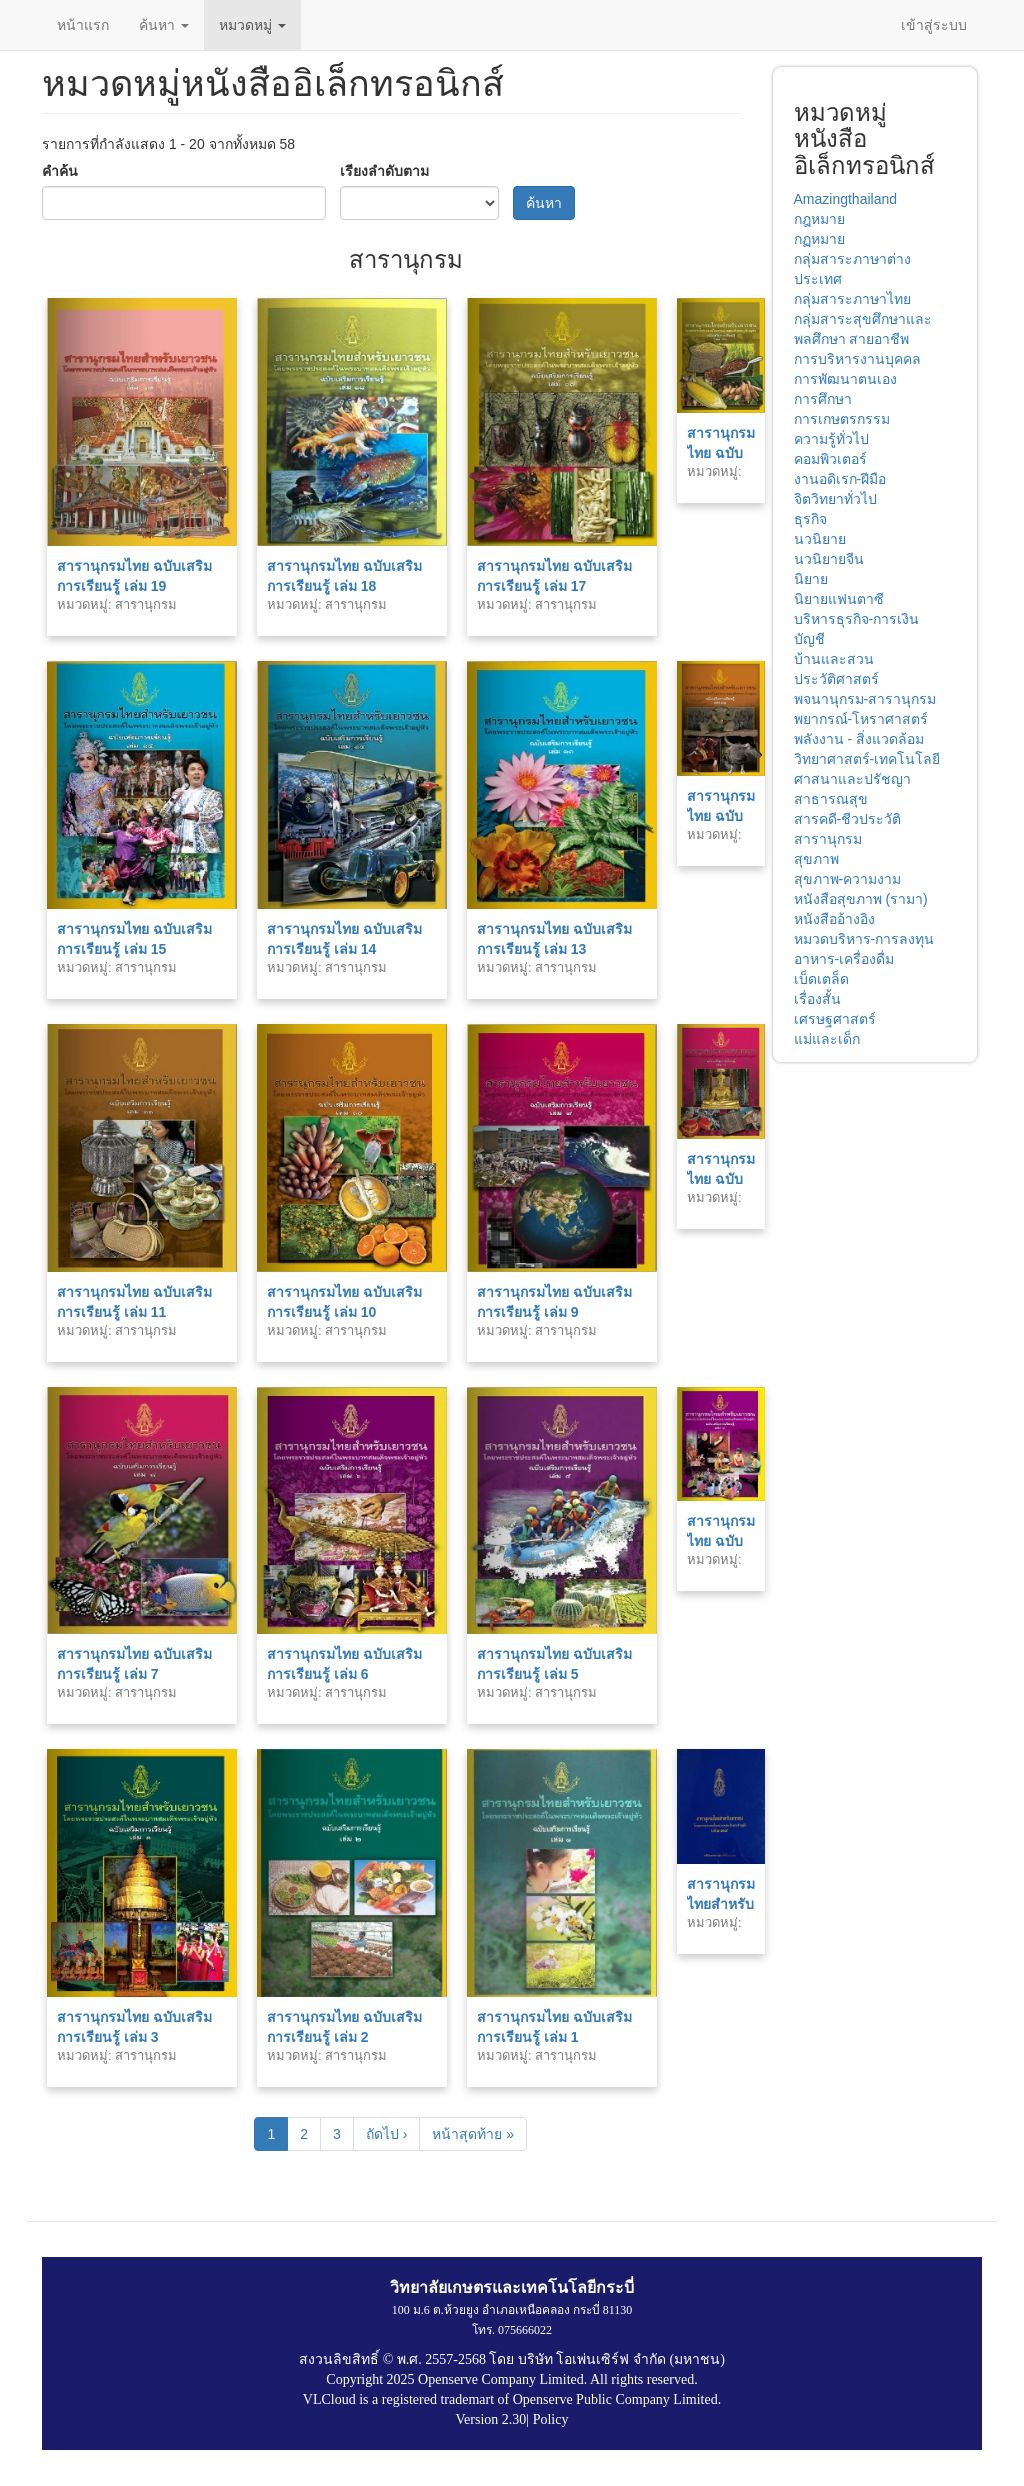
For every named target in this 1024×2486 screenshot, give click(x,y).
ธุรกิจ (810, 519)
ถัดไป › (387, 2134)
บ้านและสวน (834, 659)
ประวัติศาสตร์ (836, 679)
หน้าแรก (83, 25)
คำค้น (60, 171)
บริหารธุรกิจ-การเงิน (857, 619)
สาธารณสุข (831, 799)
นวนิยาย (820, 539)
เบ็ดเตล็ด (821, 979)
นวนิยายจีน (829, 559)
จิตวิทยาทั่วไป (835, 499)
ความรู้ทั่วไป (831, 439)
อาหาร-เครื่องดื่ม (844, 959)
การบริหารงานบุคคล (857, 359)
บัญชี (809, 639)
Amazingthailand (846, 199)
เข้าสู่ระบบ (934, 25)
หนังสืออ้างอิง (834, 919)
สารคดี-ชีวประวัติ (848, 819)
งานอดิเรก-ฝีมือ (840, 479)
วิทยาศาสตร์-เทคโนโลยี (867, 759)
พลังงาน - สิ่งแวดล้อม (859, 739)
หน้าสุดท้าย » (473, 2134)
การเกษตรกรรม (842, 419)
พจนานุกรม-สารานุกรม (865, 699)
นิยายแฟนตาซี (839, 599)
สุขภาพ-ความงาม (848, 879)
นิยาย (811, 579)
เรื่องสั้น (817, 999)
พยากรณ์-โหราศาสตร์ (861, 719)
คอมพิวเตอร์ (830, 459)
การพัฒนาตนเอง (845, 379)
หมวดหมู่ (252, 25)
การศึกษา (823, 399)
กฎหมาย (819, 219)
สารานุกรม (828, 839)
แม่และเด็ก (827, 1039)
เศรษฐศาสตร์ (835, 1019)
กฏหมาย (819, 239)
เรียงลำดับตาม (384, 171)
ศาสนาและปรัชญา (852, 779)
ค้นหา (164, 25)
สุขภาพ (816, 859)
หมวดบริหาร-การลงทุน (864, 939)
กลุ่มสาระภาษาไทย (852, 299)
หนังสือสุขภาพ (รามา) (861, 899)
